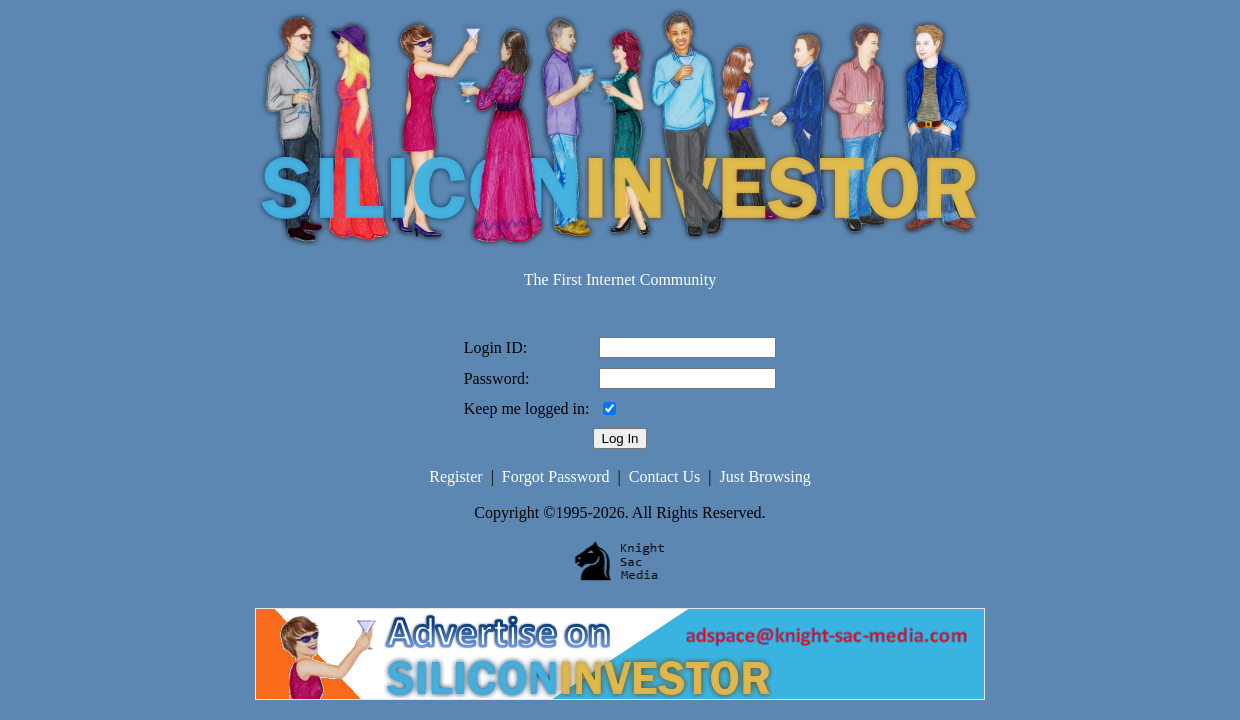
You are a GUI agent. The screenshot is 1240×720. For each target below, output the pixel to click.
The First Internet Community (620, 279)
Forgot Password (556, 476)
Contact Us (665, 476)
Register (455, 476)
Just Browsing (765, 476)
